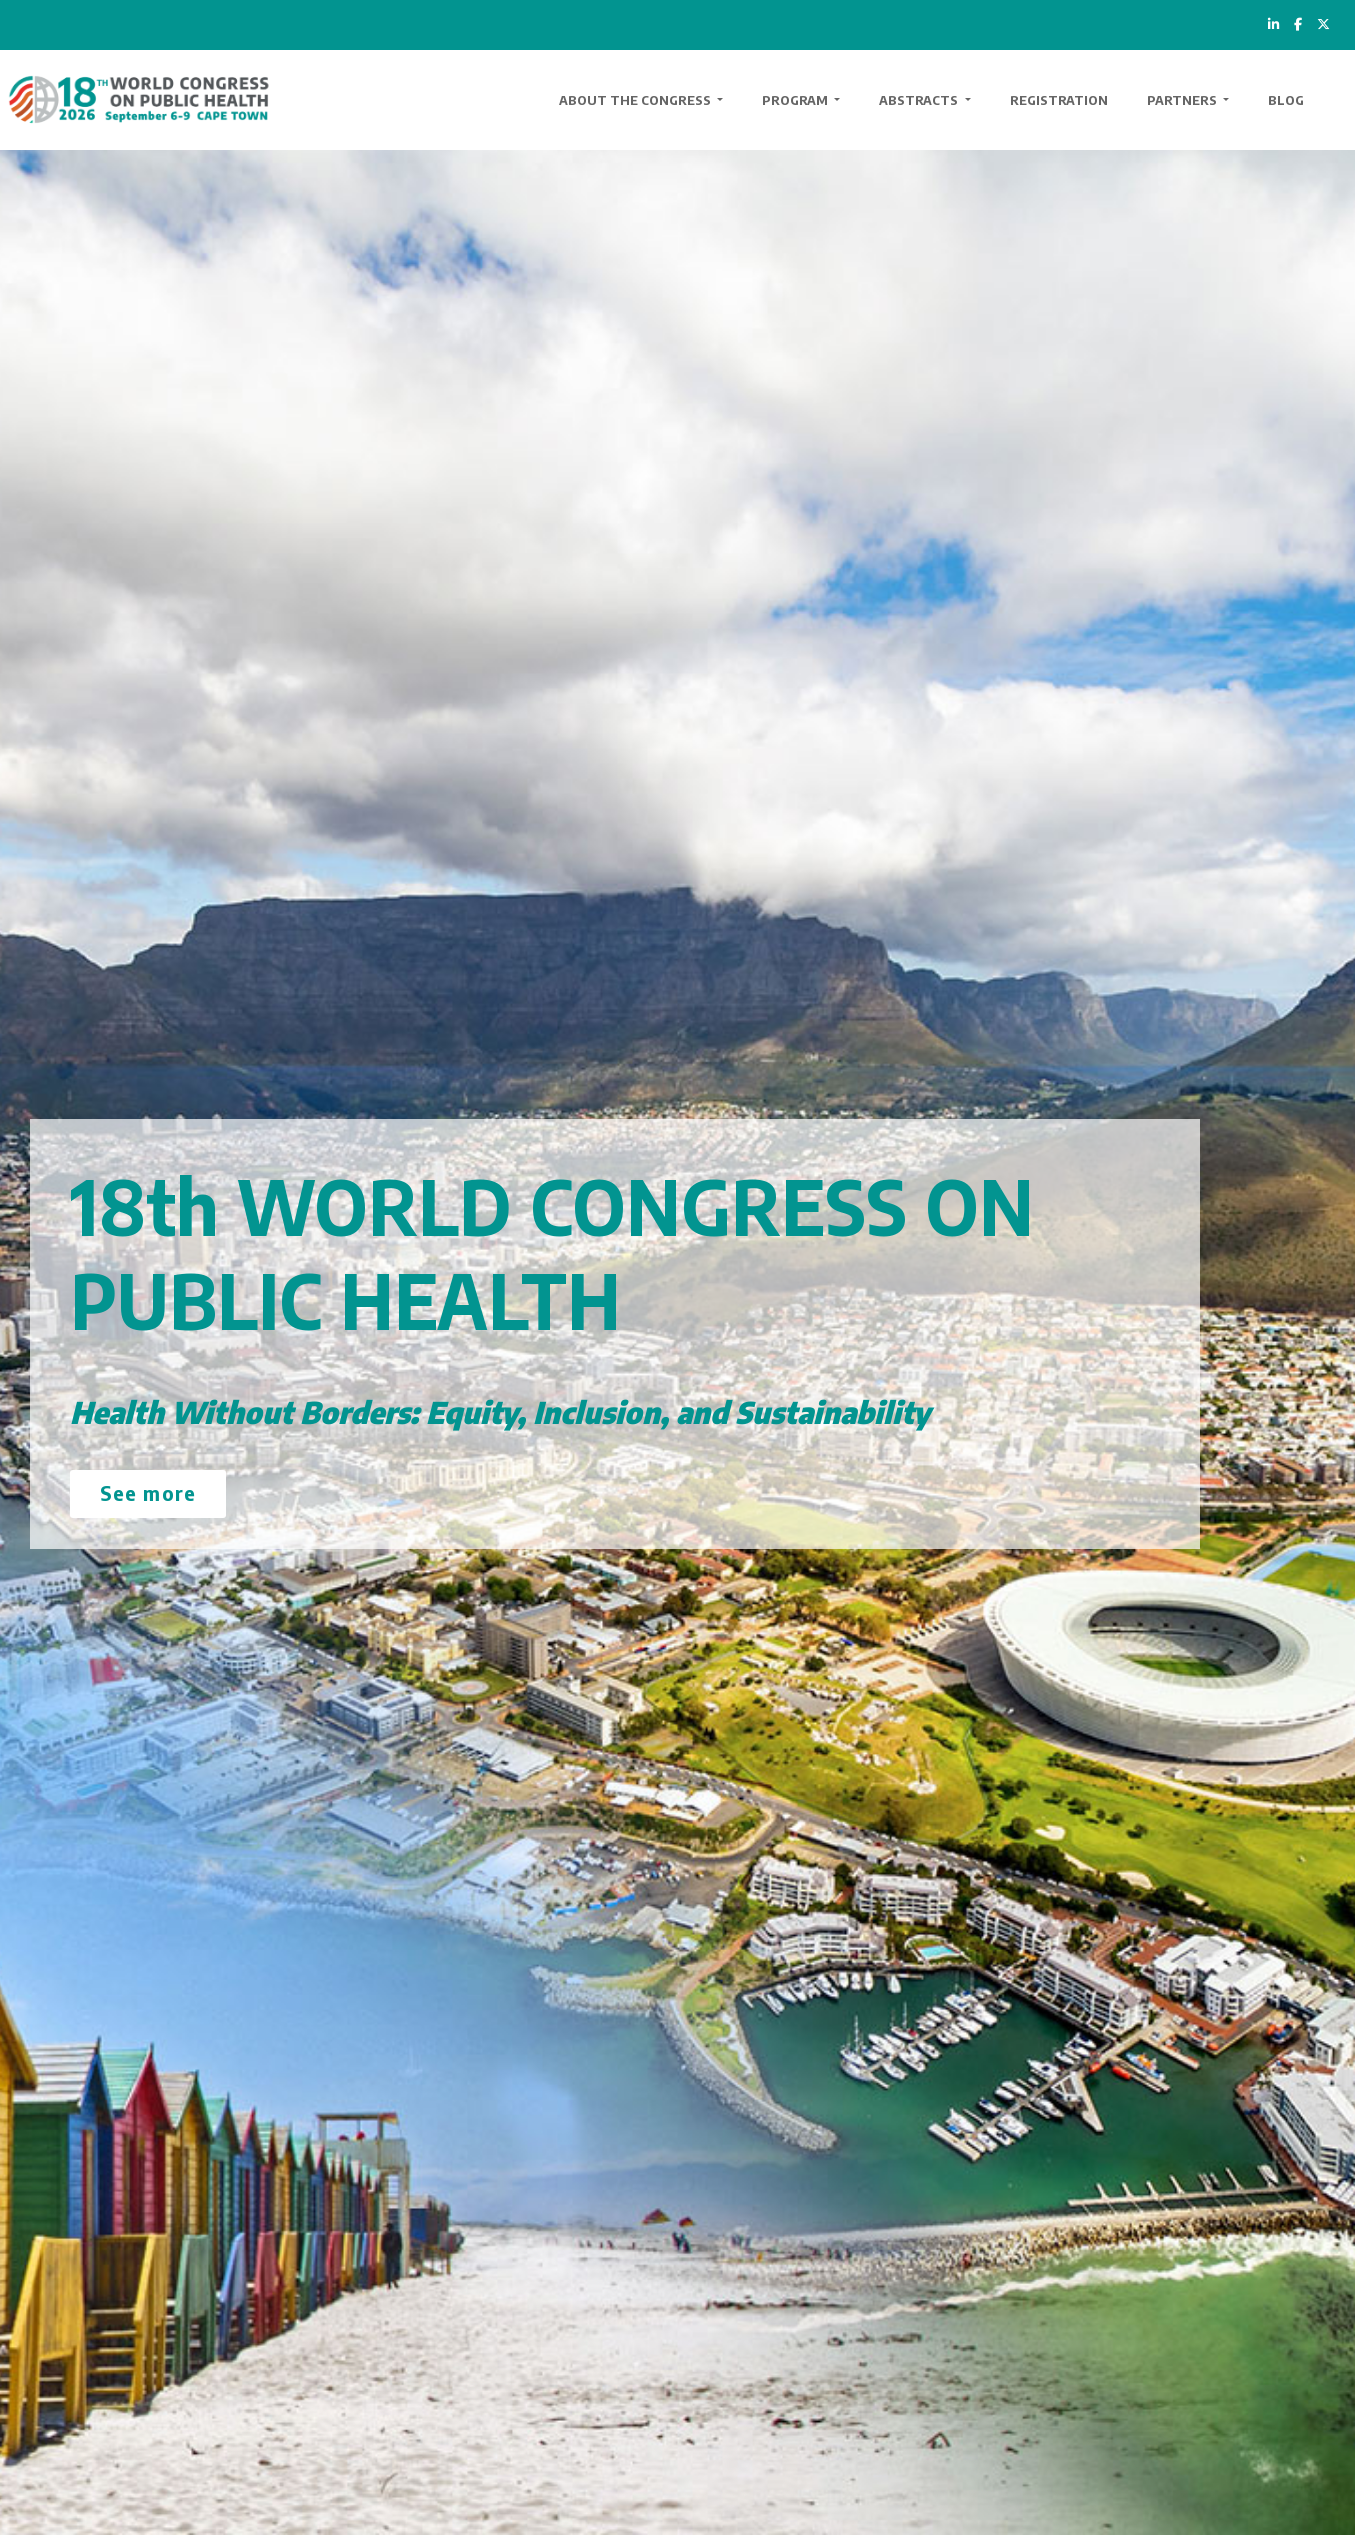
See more (148, 1492)
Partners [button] (1183, 100)
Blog (1286, 100)
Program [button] (796, 100)
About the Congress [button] (636, 100)
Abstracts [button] (920, 100)
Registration (1059, 100)
